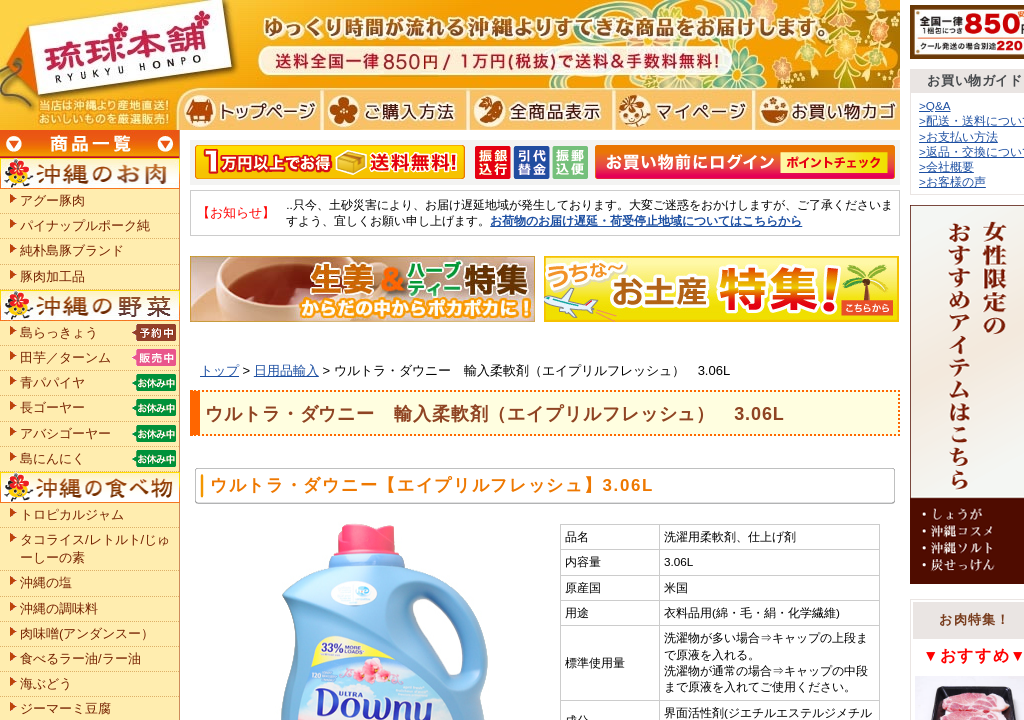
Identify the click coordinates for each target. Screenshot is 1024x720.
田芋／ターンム (65, 357)
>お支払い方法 (958, 136)
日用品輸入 (286, 370)
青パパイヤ (52, 382)
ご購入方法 (392, 110)
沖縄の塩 (46, 582)
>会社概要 (946, 166)
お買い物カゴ (824, 110)
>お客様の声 (952, 181)
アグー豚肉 (52, 200)
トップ (219, 370)
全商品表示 (536, 110)
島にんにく (52, 458)
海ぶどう (46, 683)
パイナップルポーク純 (85, 225)
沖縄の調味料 (59, 608)
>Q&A (935, 105)
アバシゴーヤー (65, 433)
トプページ (248, 110)
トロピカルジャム (72, 514)
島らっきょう (59, 332)
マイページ (680, 110)
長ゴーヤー (52, 407)
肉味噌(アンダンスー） (87, 633)
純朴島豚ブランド (72, 250)
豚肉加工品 (52, 276)
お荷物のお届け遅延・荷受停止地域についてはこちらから (646, 220)
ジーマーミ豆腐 (65, 708)
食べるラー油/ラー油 (80, 658)
